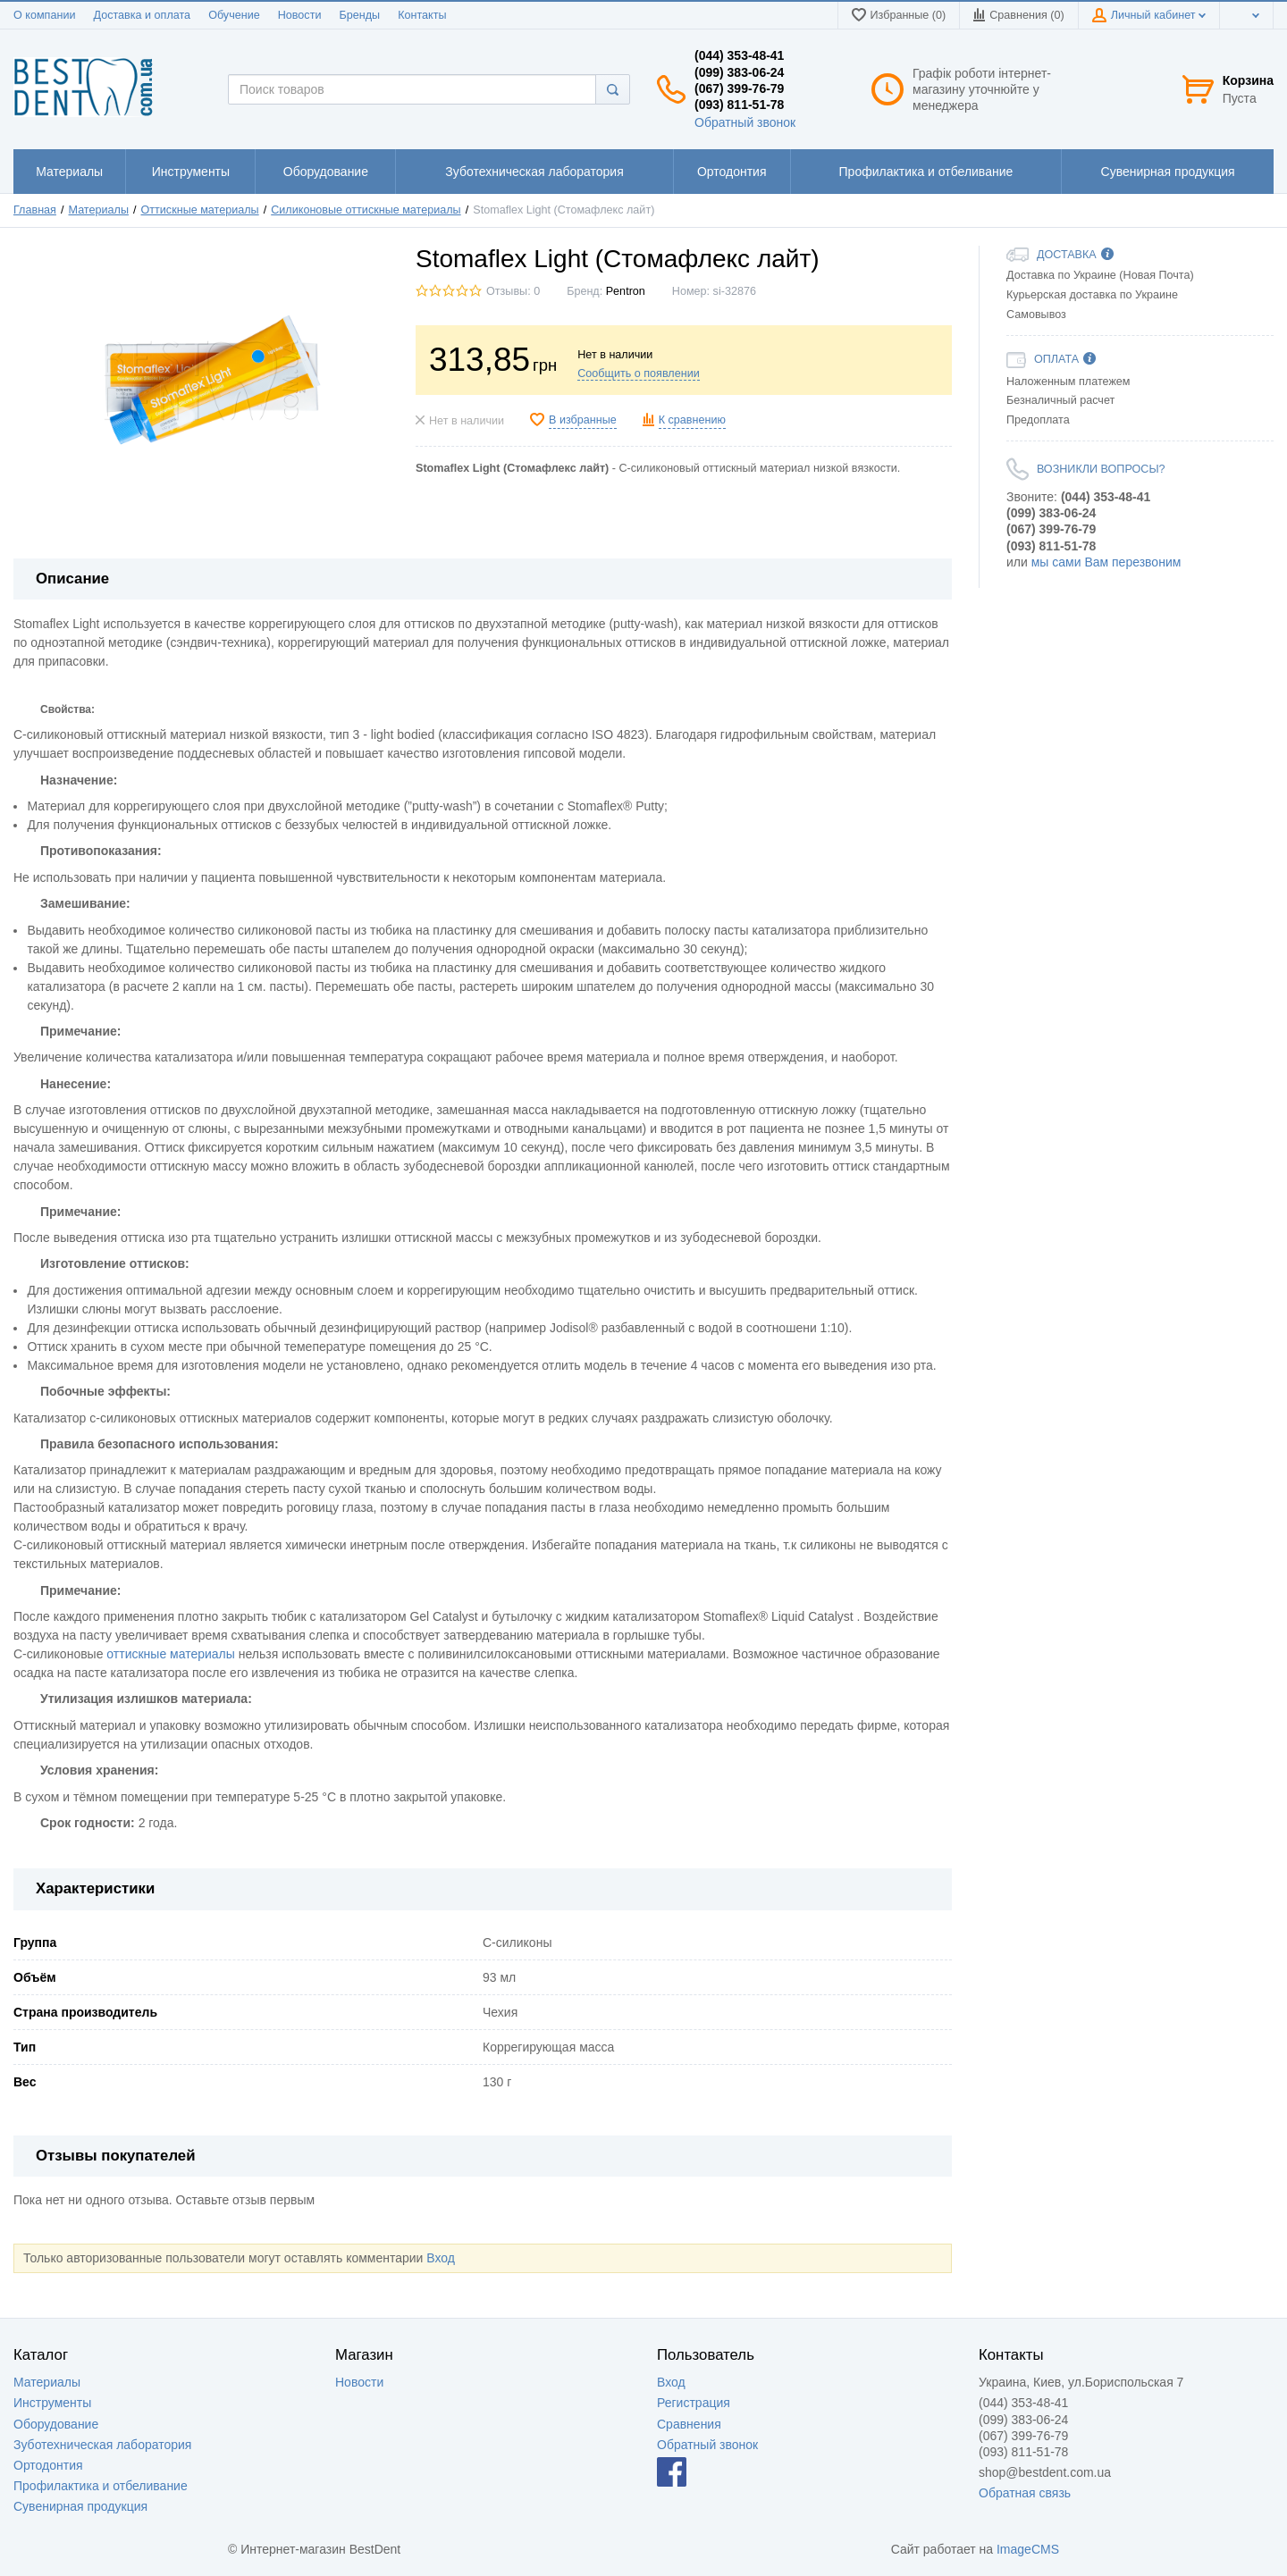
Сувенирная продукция (80, 2506)
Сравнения (689, 2424)
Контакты (422, 15)
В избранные (583, 420)
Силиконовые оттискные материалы (365, 210)
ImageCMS (1028, 2549)
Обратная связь (1025, 2493)
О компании (44, 15)
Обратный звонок (744, 122)
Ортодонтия (48, 2465)
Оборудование (55, 2424)
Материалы (99, 210)
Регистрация (693, 2403)
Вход (440, 2258)
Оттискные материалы (200, 210)
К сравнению (692, 420)
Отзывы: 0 (513, 291)
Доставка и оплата (141, 15)
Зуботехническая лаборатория (102, 2445)
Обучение (234, 15)
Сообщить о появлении (638, 373)
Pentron (625, 291)
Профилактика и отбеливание (100, 2486)
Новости (300, 15)
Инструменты (52, 2403)
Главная (34, 210)
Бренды (359, 15)
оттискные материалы (170, 1654)
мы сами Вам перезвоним (1106, 562)
